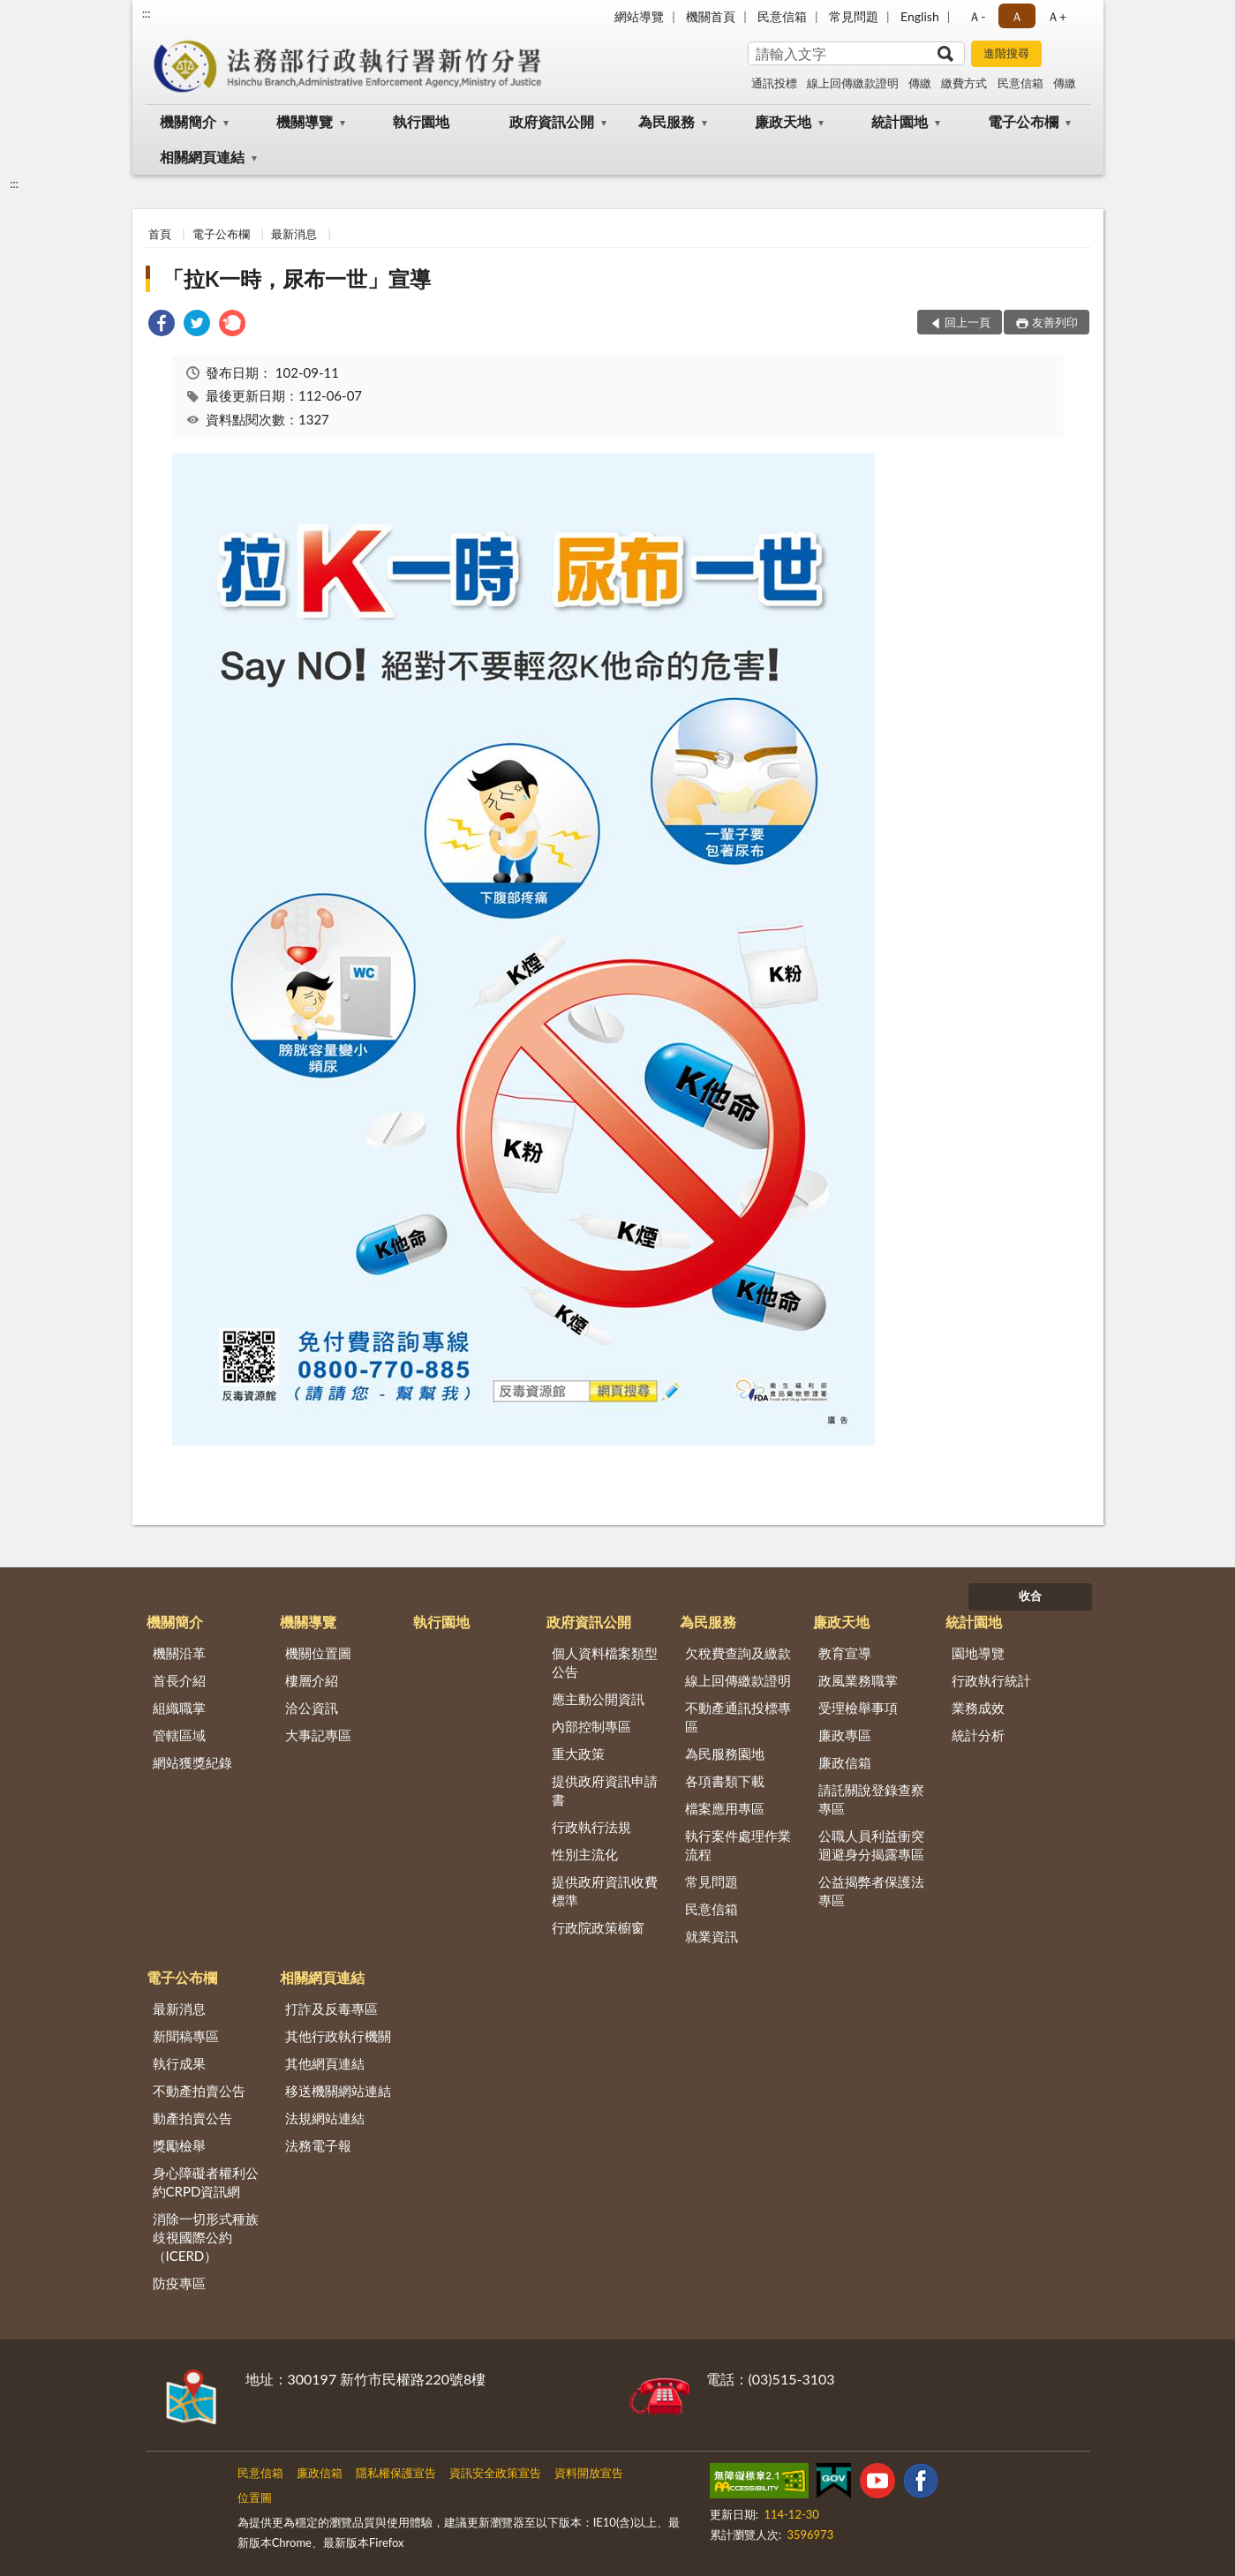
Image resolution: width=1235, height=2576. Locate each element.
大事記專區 (318, 1735)
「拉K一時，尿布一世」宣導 (296, 278)
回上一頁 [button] (967, 322)
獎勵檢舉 (179, 2145)
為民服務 (666, 121)
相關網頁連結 (202, 156)
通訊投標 (774, 83)
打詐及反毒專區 (331, 2008)
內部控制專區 (591, 1726)
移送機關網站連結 (338, 2091)
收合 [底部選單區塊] (1030, 1595)
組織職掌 (179, 1708)
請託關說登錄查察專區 (871, 1799)
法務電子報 (318, 2145)
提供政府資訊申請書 (605, 1790)
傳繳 (919, 83)
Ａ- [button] (976, 16)
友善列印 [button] (1055, 322)
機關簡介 (188, 121)
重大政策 (578, 1753)
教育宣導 (844, 1653)
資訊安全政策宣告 (495, 2473)
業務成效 (978, 1708)
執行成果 (179, 2063)
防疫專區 (179, 2283)
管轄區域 (179, 1735)
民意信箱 (782, 16)
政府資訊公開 (551, 121)
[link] (161, 325)
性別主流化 (585, 1854)
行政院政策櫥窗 (598, 1927)
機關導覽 (304, 121)
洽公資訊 (311, 1708)
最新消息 (294, 234)
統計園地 (899, 121)
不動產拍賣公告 (199, 2091)
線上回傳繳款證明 (853, 83)
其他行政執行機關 (338, 2036)
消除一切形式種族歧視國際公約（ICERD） (206, 2237)
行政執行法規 (591, 1827)
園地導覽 (978, 1653)
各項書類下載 (724, 1781)
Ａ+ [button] (1056, 16)
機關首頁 (710, 16)
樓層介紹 (311, 1680)
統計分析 (978, 1735)
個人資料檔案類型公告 (605, 1662)
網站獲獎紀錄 (192, 1762)
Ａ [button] (1017, 16)
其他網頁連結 (325, 2063)
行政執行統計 (991, 1680)
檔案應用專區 (724, 1808)
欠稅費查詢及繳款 (738, 1653)
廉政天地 (783, 121)
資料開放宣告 (588, 2473)
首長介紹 (179, 1680)
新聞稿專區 (186, 2036)
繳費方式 (964, 83)
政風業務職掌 (858, 1680)
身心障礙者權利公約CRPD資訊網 (206, 2182)
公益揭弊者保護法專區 (871, 1891)
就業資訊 (711, 1936)
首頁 (159, 234)
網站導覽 (639, 16)
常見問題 (853, 16)
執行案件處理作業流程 (738, 1845)
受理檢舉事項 (858, 1708)
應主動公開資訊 (598, 1699)
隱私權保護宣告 (396, 2473)
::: (146, 13)
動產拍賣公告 (192, 2118)
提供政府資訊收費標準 (605, 1891)
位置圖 (254, 2497)
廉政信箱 (844, 1762)
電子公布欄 (1023, 121)
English (919, 16)
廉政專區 (844, 1735)
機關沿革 (179, 1653)
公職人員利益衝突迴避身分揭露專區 (871, 1845)
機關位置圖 (318, 1653)
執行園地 (421, 121)
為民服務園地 (724, 1753)
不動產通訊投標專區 (738, 1717)
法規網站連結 (325, 2118)
